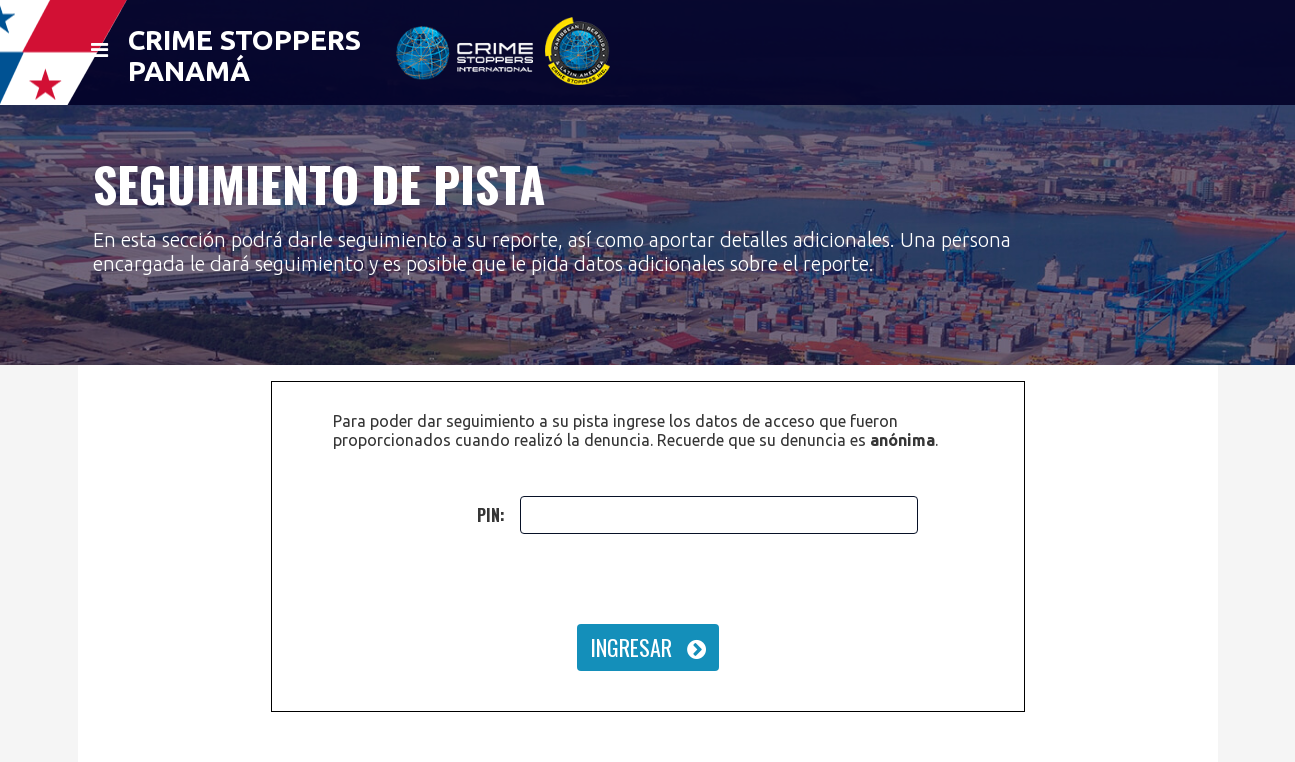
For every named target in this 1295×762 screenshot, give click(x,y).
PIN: (491, 515)
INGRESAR (648, 647)
